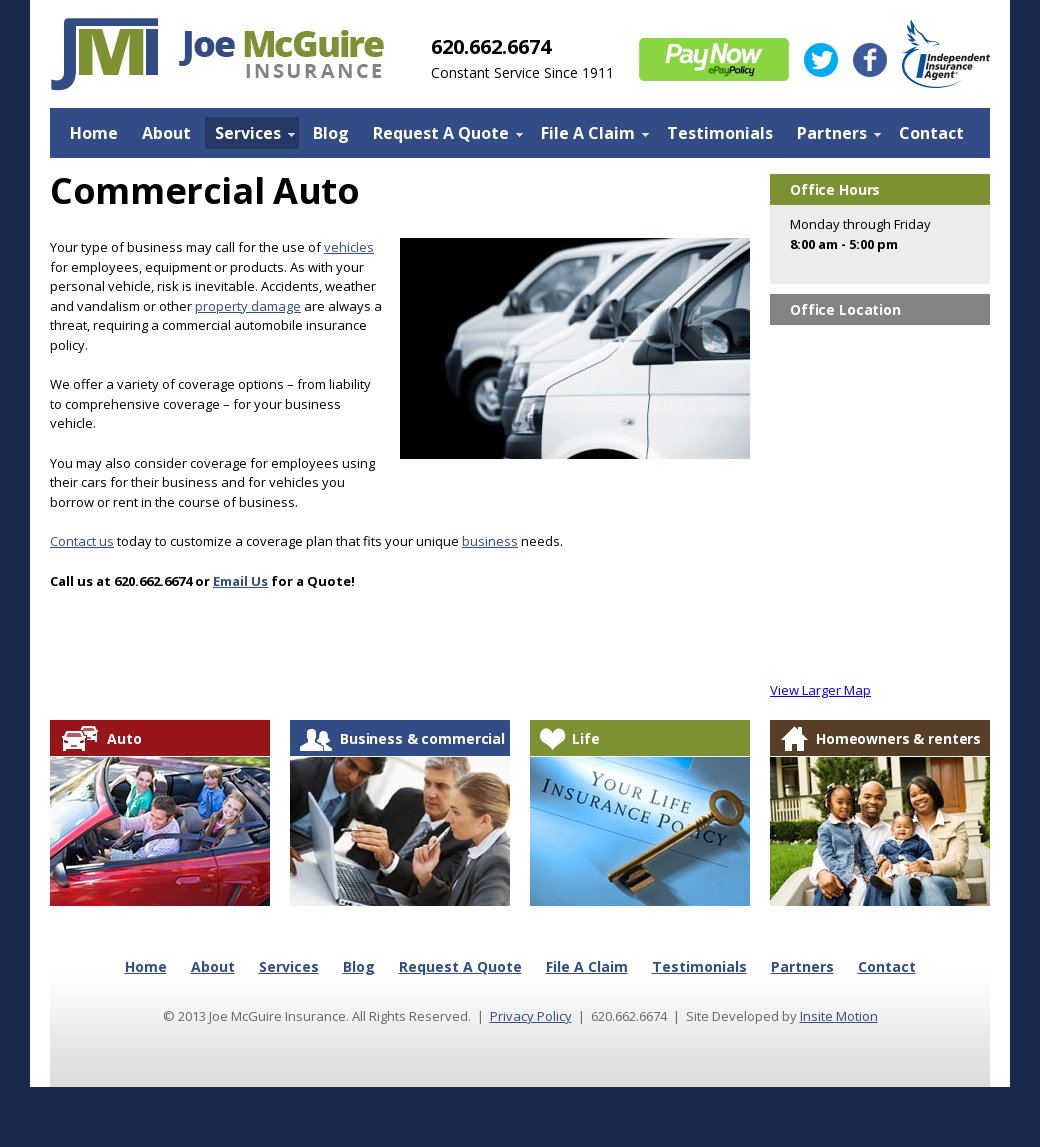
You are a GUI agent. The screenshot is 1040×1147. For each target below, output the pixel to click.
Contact (931, 133)
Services (250, 135)
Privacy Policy (531, 1016)
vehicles (349, 247)
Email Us (240, 581)
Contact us (82, 541)
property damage (248, 306)
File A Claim (590, 135)
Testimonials (720, 133)
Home (94, 133)
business (490, 541)
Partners (834, 135)
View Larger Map (820, 690)
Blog (331, 133)
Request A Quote (443, 135)
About (166, 133)
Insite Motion (839, 1016)
